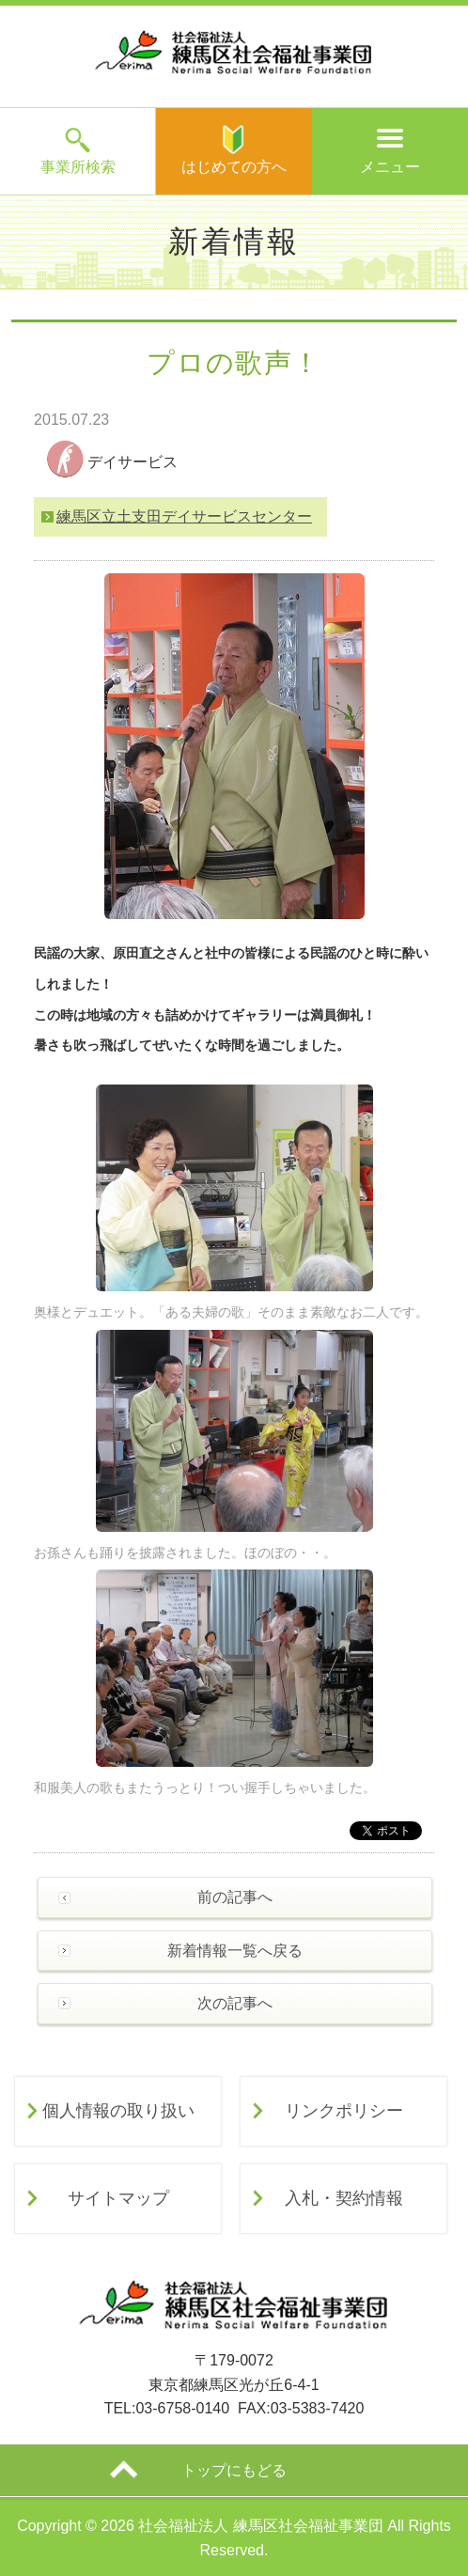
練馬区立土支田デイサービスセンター (184, 516)
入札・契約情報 (344, 2198)
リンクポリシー (344, 2110)
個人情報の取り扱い (118, 2110)
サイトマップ (118, 2198)
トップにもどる (234, 2470)
